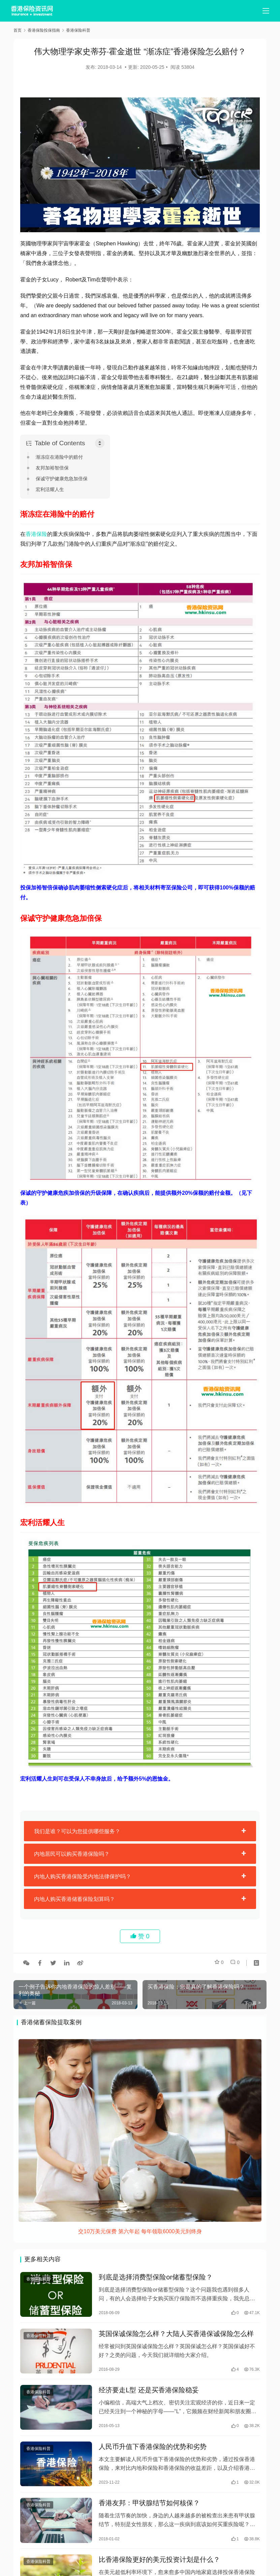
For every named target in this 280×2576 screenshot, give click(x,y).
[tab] (140, 1831)
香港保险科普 (38, 2280)
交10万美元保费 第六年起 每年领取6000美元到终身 (139, 2231)
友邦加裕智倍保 (52, 468)
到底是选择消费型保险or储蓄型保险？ (156, 2278)
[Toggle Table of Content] (99, 443)
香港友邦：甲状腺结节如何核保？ (149, 2513)
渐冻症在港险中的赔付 (59, 457)
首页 (17, 30)
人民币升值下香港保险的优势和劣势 (153, 2454)
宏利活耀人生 (50, 489)
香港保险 (36, 534)
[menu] (266, 11)
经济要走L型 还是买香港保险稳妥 (149, 2395)
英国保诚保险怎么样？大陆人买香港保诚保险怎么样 (176, 2337)
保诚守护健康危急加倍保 (62, 478)
